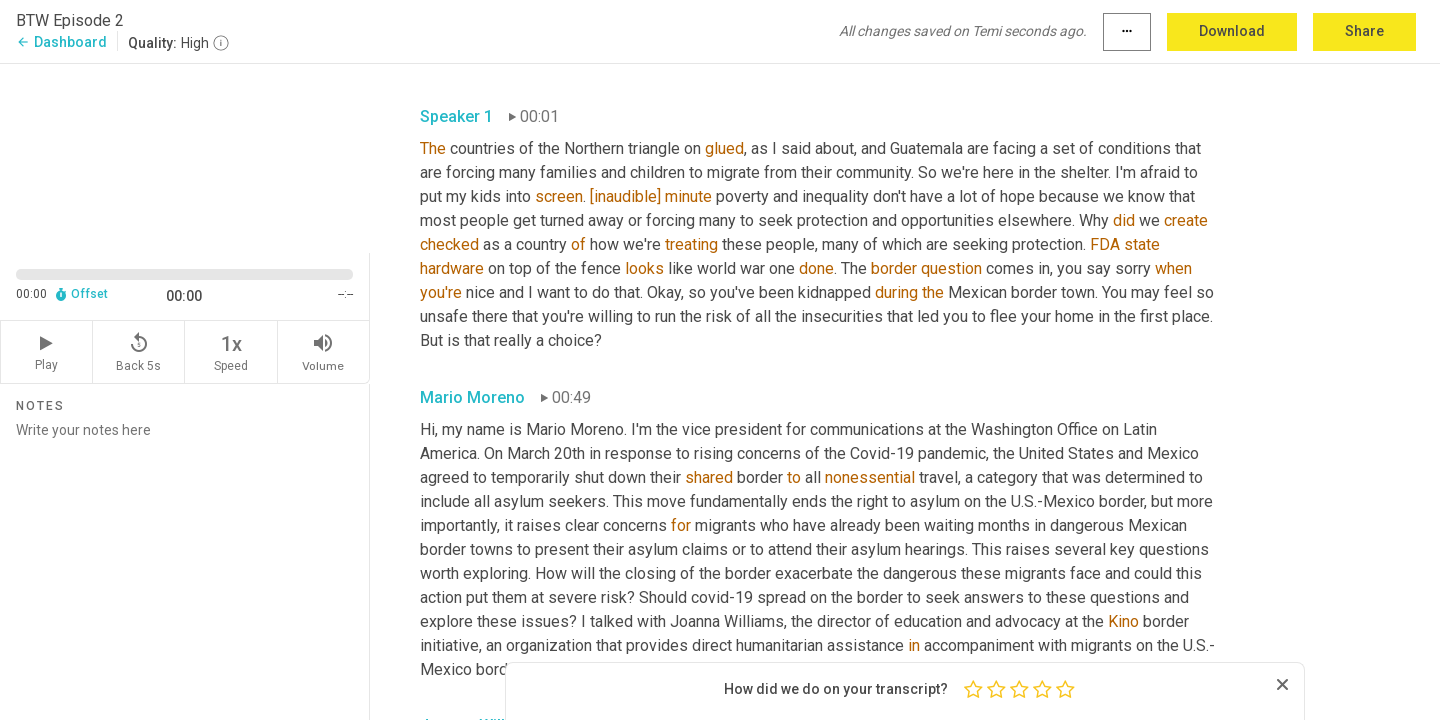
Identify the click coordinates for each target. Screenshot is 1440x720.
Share (1364, 31)
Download (1232, 31)
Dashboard (61, 42)
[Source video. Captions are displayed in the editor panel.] (185, 156)
